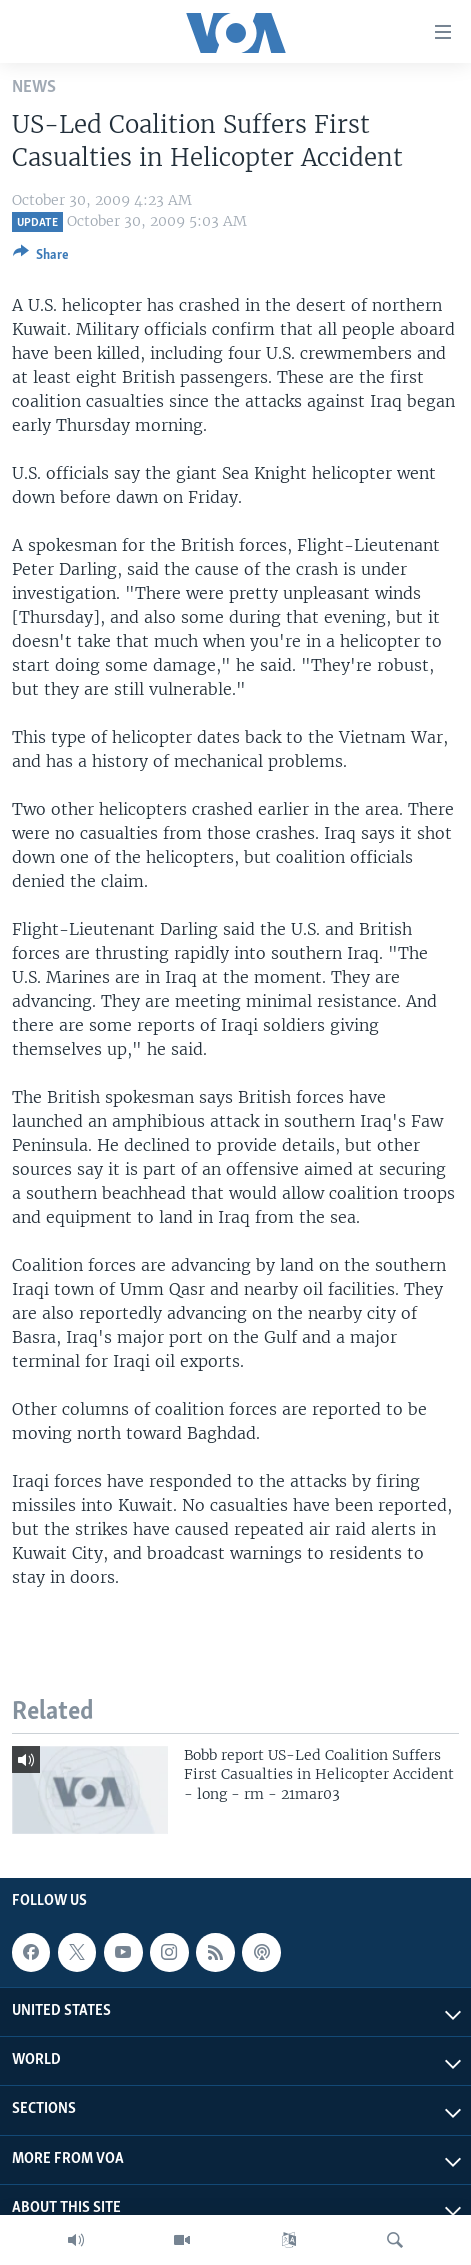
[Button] (41, 258)
